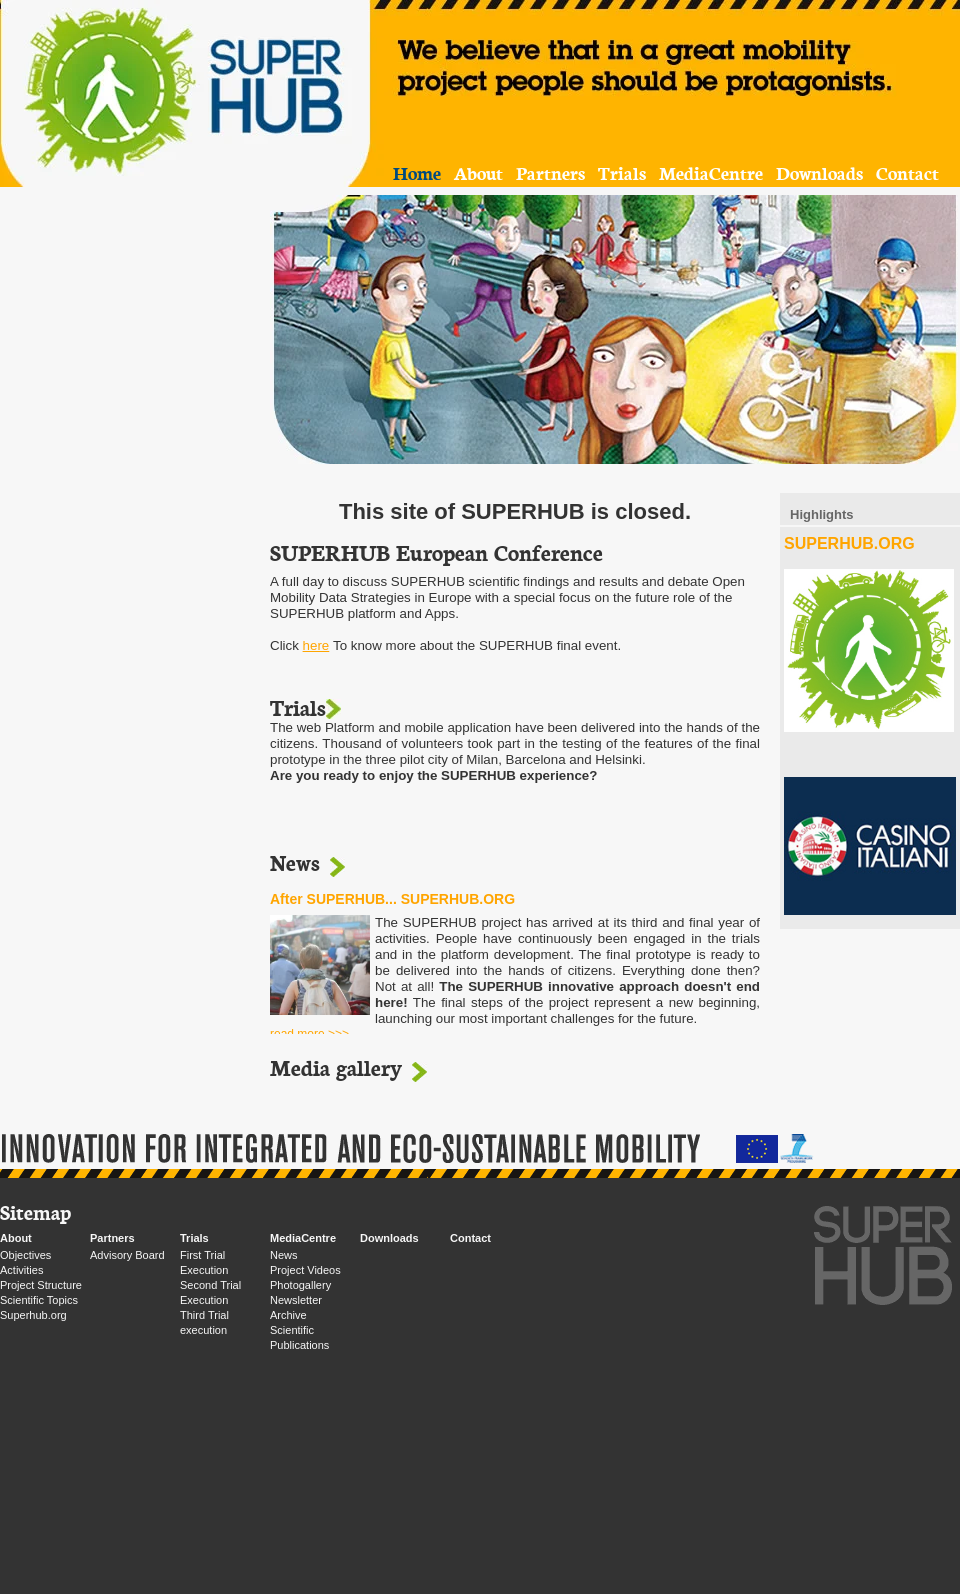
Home (417, 172)
